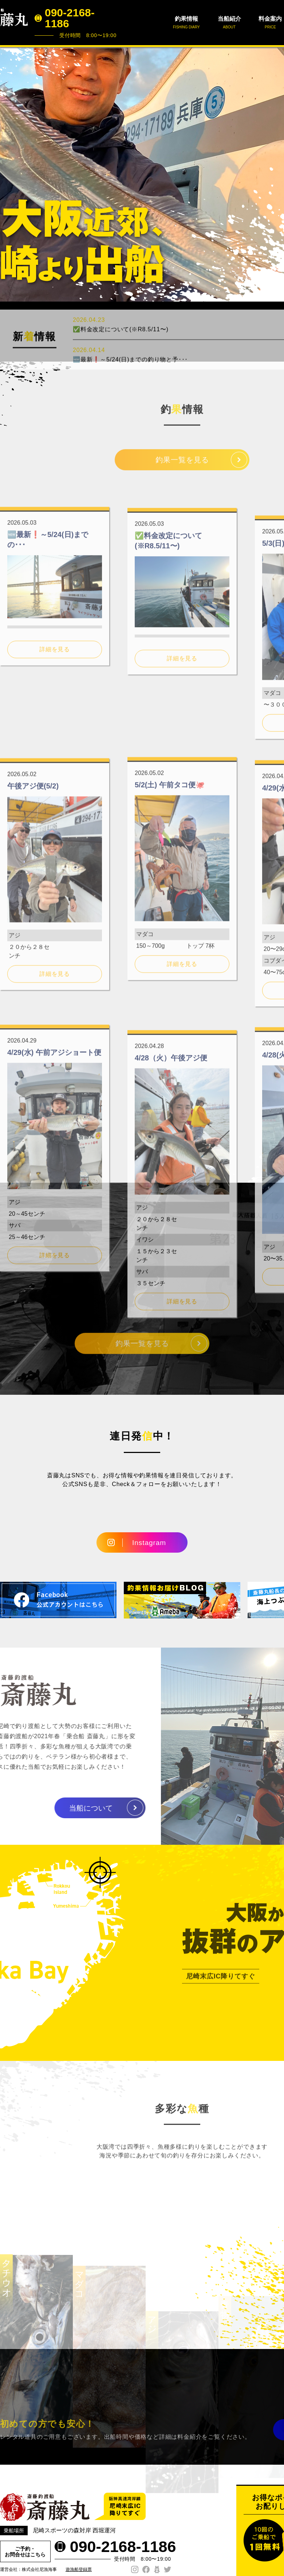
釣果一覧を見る (182, 467)
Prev (9, 174)
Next (274, 174)
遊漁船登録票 (79, 2569)
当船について (61, 1808)
